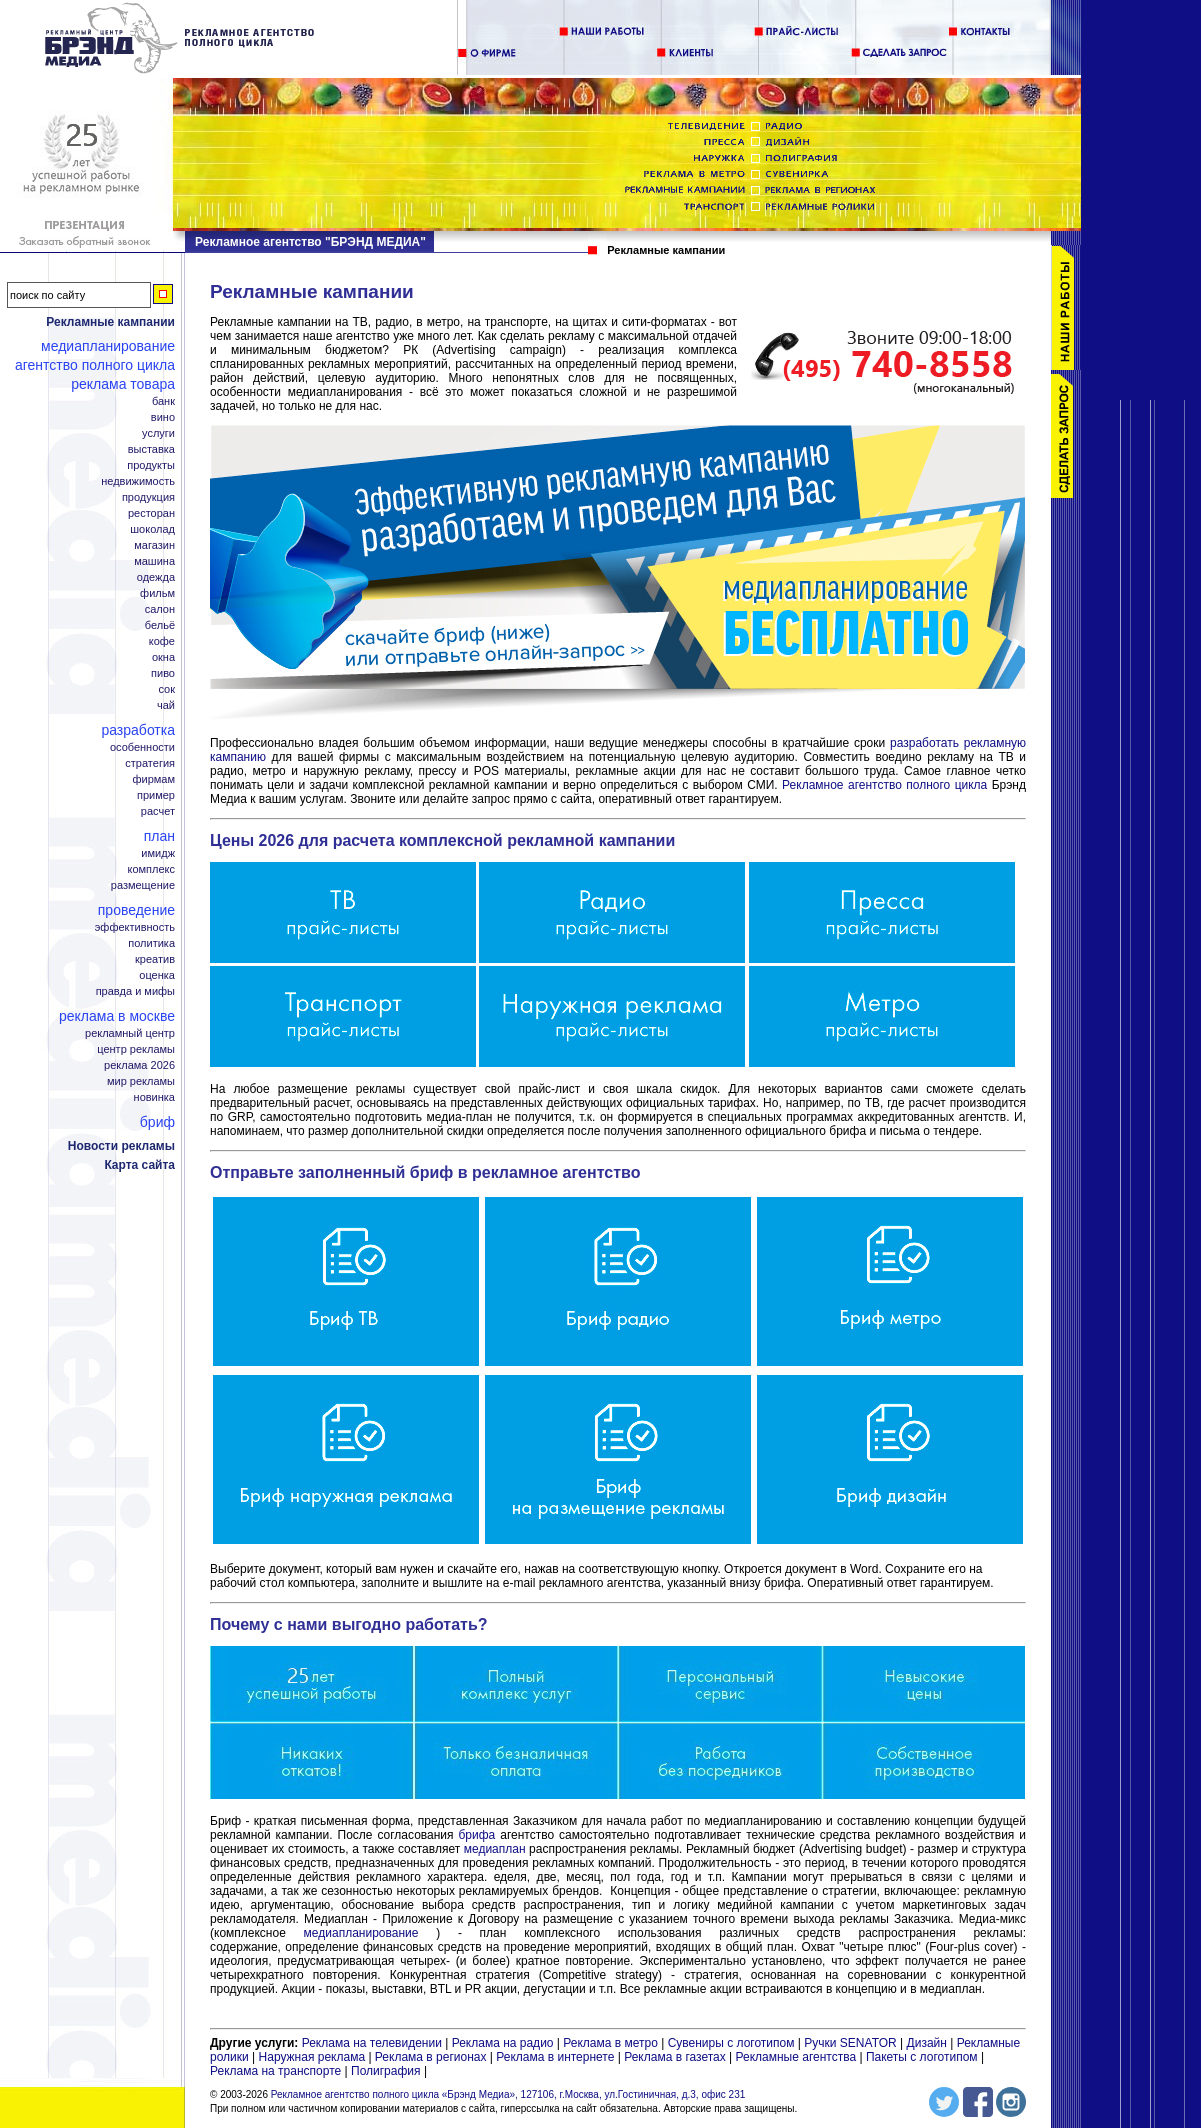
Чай (166, 705)
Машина (154, 561)
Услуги (158, 433)
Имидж (158, 853)
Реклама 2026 (139, 1065)
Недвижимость (138, 481)
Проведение (136, 910)
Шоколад (152, 529)
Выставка (151, 449)
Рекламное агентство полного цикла (884, 785)
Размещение (143, 885)
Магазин (154, 545)
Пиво (163, 673)
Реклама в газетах (676, 2057)
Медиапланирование (108, 346)
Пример (156, 795)
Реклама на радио (503, 2043)
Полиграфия (386, 2071)
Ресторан (151, 513)
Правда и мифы (135, 991)
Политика (151, 943)
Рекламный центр (130, 1033)
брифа (477, 1835)
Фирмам (153, 779)
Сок (166, 689)
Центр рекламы (136, 1049)
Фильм (157, 593)
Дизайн (927, 2043)
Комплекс (151, 869)
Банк (163, 401)
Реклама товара (123, 384)
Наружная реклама (312, 2057)
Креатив (155, 959)
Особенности (142, 747)
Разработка (138, 730)
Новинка (154, 1097)
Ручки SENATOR (850, 2043)
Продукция (148, 497)
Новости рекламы (121, 1146)
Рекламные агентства (798, 2057)
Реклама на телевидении (372, 2043)
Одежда (156, 577)
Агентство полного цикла (95, 365)
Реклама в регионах (431, 2057)
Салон (160, 609)
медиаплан (495, 1849)
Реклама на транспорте (275, 2071)
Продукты (151, 465)
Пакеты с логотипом (922, 2057)
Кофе (162, 641)
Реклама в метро (610, 2043)
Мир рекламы (141, 1081)
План (159, 836)
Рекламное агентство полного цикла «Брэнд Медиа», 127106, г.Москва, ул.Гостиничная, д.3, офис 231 (508, 2094)
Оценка (157, 975)
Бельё (160, 625)
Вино (163, 417)
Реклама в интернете (555, 2057)
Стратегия (150, 763)
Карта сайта (139, 1165)
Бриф (157, 1122)
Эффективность (135, 927)
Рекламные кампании (110, 322)
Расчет (158, 811)
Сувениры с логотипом (731, 2043)
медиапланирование (361, 1933)
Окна (163, 657)
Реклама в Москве (117, 1016)
